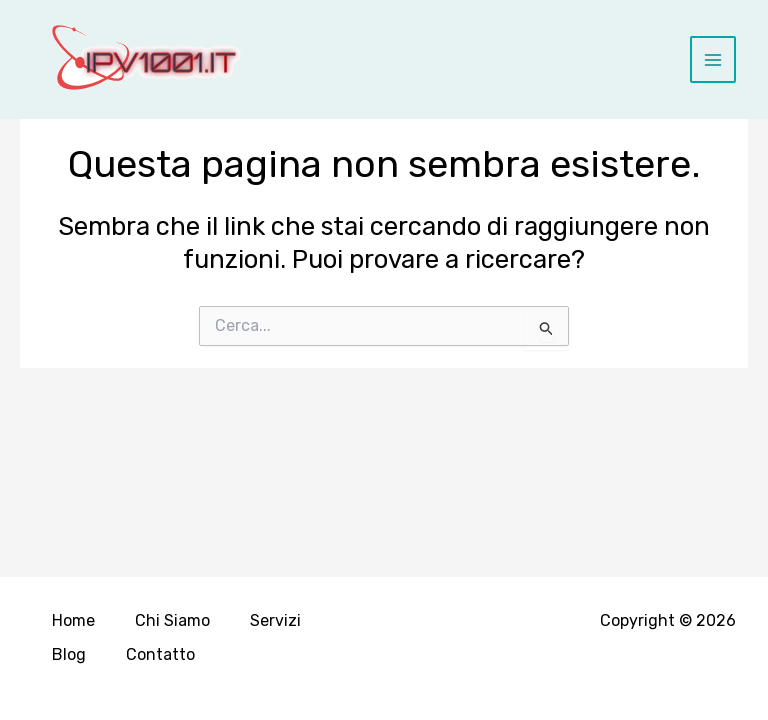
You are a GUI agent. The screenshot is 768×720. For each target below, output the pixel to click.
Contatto (160, 654)
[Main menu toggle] (713, 59)
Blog (69, 654)
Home (73, 620)
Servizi (275, 620)
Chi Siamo (172, 620)
